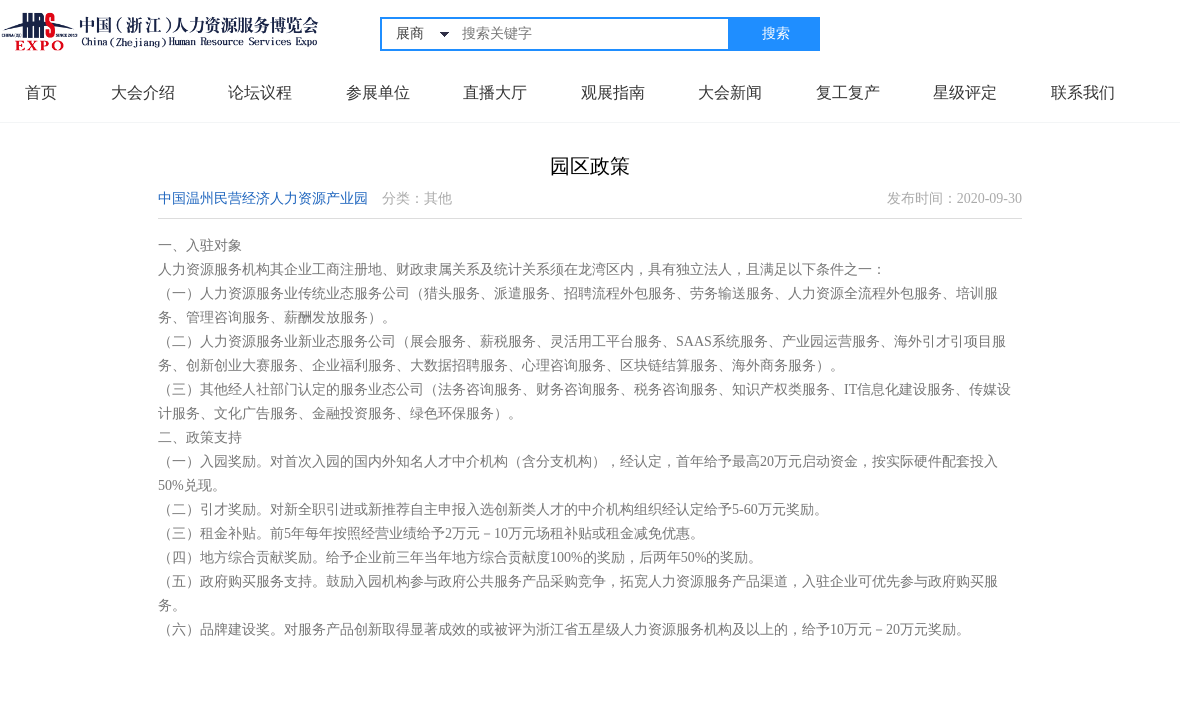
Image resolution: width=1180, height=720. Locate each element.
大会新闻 (730, 92)
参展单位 (378, 92)
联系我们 (1083, 92)
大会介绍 (143, 92)
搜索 (776, 33)
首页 (41, 92)
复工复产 (848, 92)
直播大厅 (495, 92)
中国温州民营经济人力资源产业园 (263, 198)
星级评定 (965, 92)
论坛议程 (260, 92)
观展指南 (613, 92)
